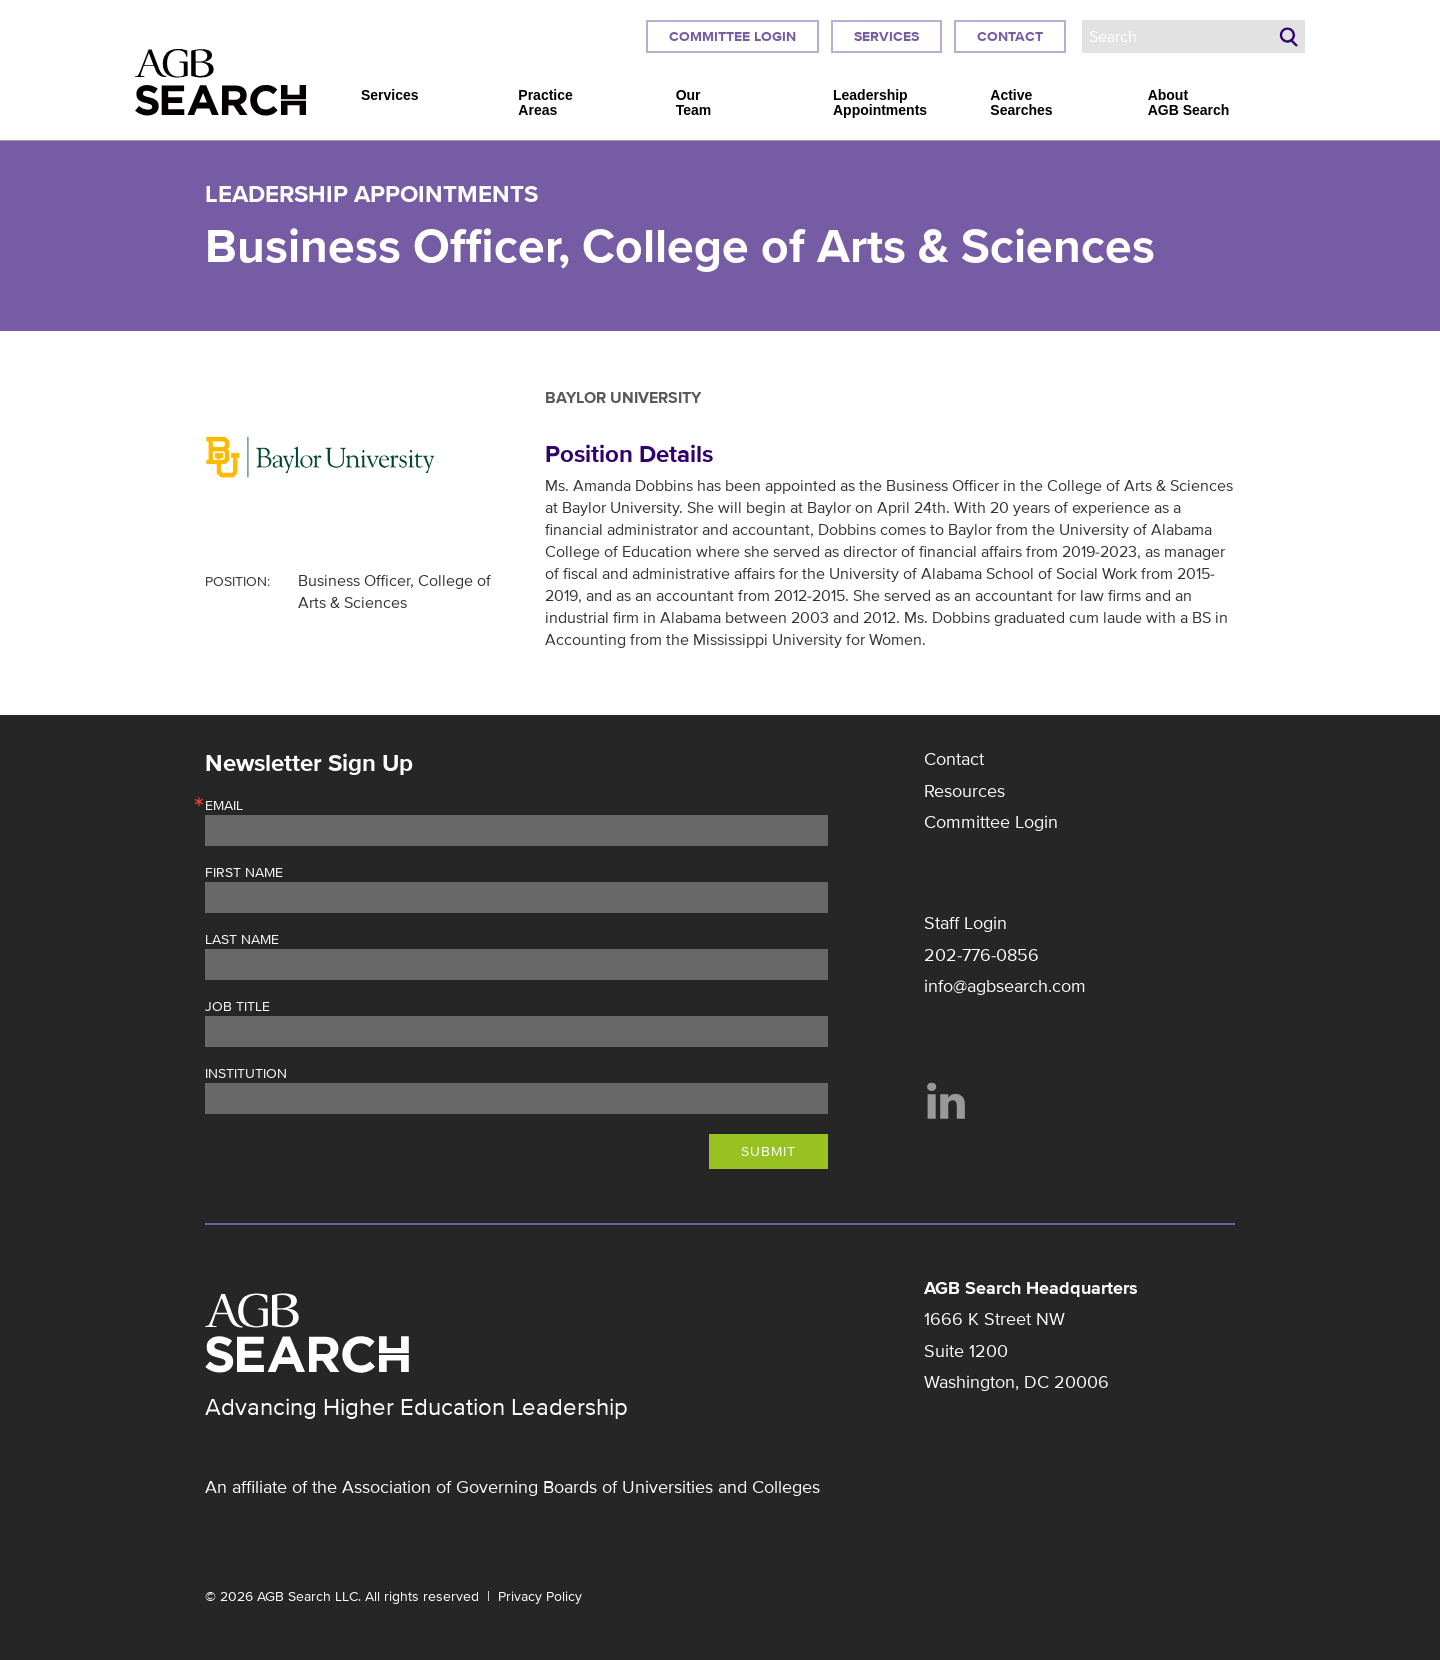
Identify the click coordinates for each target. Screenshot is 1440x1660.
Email (224, 806)
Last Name (242, 940)
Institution (246, 1074)
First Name (244, 873)
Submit (768, 1151)
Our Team (694, 103)
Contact (1010, 36)
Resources (964, 791)
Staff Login (965, 923)
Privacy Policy (540, 1596)
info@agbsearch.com (1005, 986)
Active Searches (1021, 103)
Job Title (237, 1007)
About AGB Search (1189, 103)
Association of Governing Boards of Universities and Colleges (581, 1487)
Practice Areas (545, 103)
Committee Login (732, 36)
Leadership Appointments (880, 103)
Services (886, 36)
